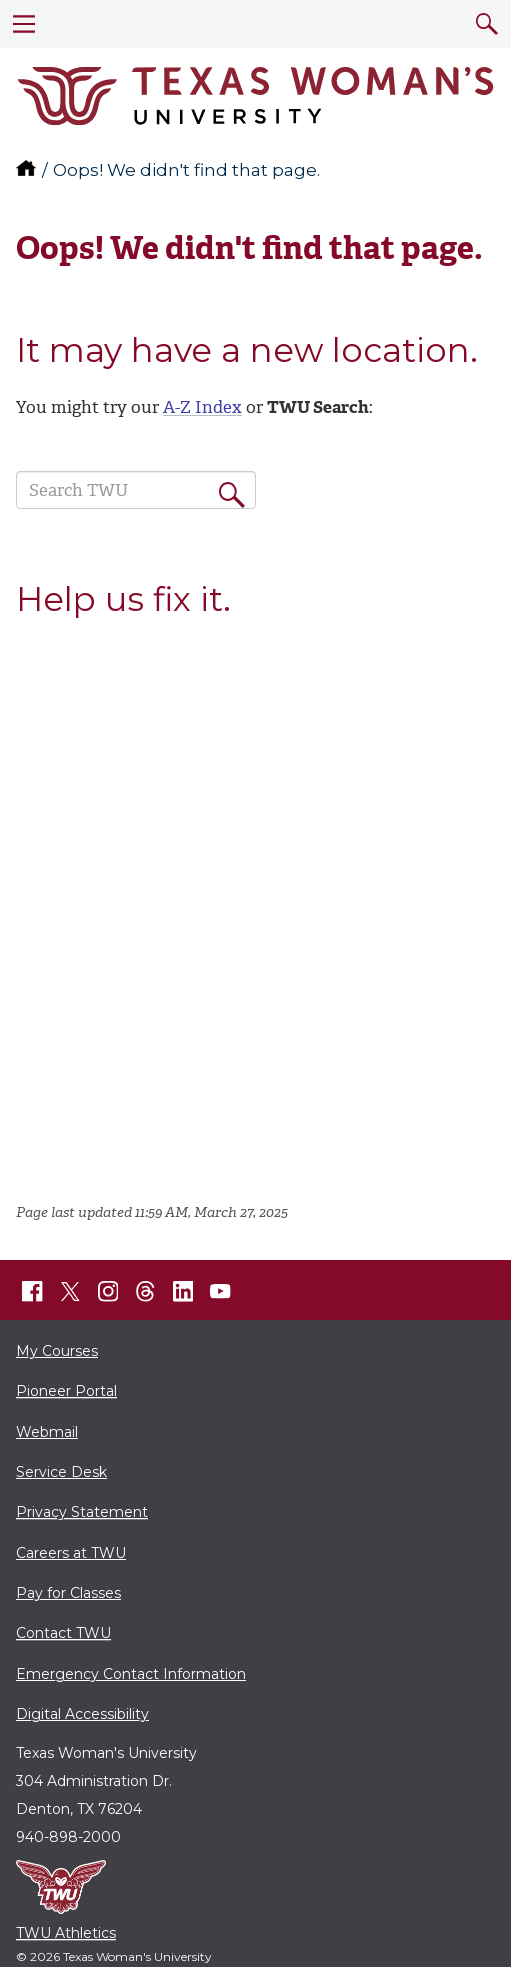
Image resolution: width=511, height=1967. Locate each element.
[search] (487, 24)
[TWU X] (70, 1291)
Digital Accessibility (82, 1714)
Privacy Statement (82, 1512)
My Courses (57, 1351)
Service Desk (61, 1472)
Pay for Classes (68, 1593)
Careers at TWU (71, 1553)
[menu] (24, 24)
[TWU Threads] (146, 1291)
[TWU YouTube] (221, 1291)
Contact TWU (63, 1633)
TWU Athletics (66, 1933)
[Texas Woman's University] (255, 96)
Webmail (47, 1432)
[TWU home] (28, 170)
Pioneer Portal (66, 1391)
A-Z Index (202, 407)
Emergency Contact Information (131, 1674)
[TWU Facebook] (33, 1291)
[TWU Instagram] (108, 1291)
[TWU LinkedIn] (183, 1291)
